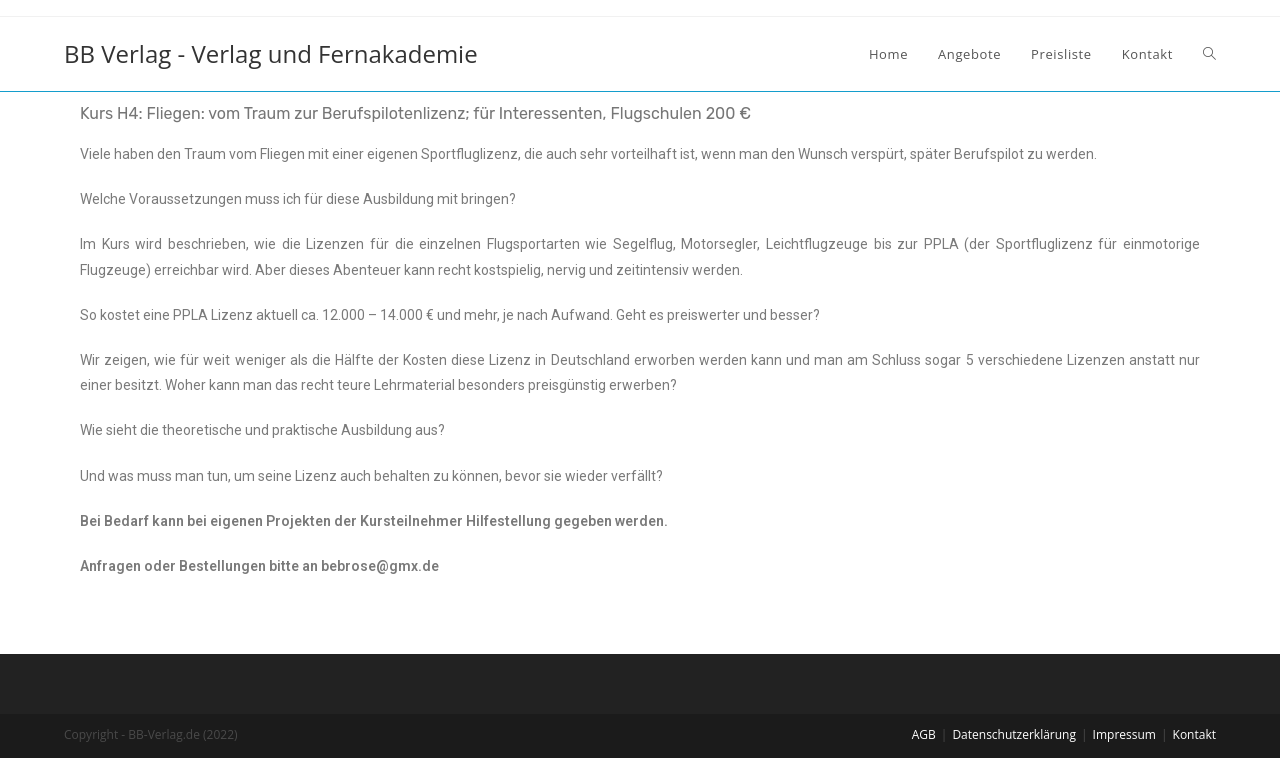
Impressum (1124, 734)
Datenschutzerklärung (1014, 734)
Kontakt (1194, 734)
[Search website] (1209, 54)
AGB (924, 734)
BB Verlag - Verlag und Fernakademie (271, 53)
